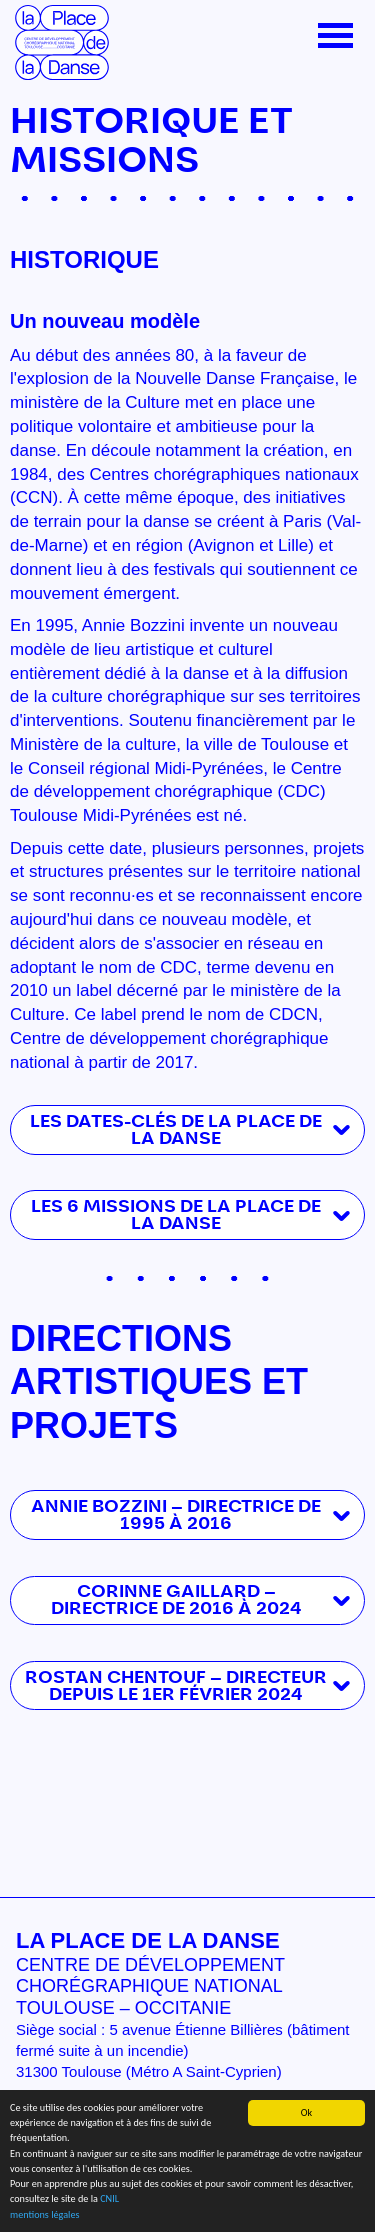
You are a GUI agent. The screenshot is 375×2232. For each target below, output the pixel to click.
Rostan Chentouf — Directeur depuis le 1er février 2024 (176, 1686)
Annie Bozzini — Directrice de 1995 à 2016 (176, 1515)
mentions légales (44, 2214)
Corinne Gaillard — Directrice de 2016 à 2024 (176, 1600)
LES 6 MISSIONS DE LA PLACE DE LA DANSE (176, 1215)
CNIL (109, 2199)
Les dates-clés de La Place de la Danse (176, 1130)
